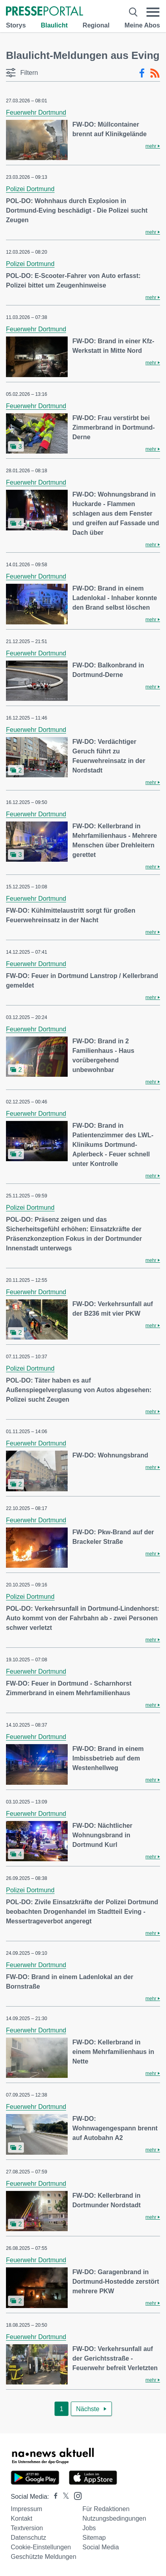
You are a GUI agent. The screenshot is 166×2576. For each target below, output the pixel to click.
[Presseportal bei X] (63, 2496)
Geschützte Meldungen (43, 2556)
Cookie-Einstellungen (41, 2547)
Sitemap (94, 2537)
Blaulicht (54, 25)
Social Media (100, 2547)
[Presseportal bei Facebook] (53, 2496)
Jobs (89, 2528)
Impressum (26, 2509)
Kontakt (21, 2518)
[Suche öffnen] (133, 12)
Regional (96, 25)
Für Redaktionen (105, 2509)
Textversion (27, 2528)
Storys (16, 25)
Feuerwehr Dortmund (36, 112)
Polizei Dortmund (30, 189)
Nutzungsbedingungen (114, 2518)
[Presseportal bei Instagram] (75, 2495)
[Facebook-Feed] (142, 73)
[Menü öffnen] (153, 12)
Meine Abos (142, 25)
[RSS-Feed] (155, 73)
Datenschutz (28, 2537)
